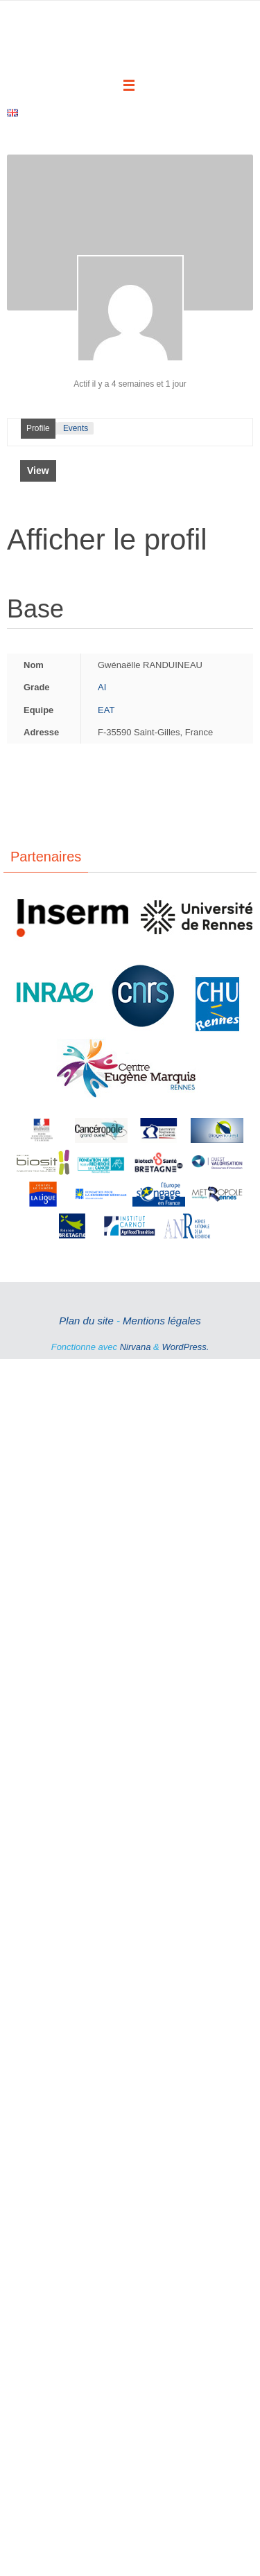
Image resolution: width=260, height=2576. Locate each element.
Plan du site (86, 1232)
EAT (106, 621)
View (38, 381)
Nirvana (135, 1258)
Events (75, 339)
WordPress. (185, 1258)
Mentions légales (162, 1232)
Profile (38, 339)
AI (102, 598)
